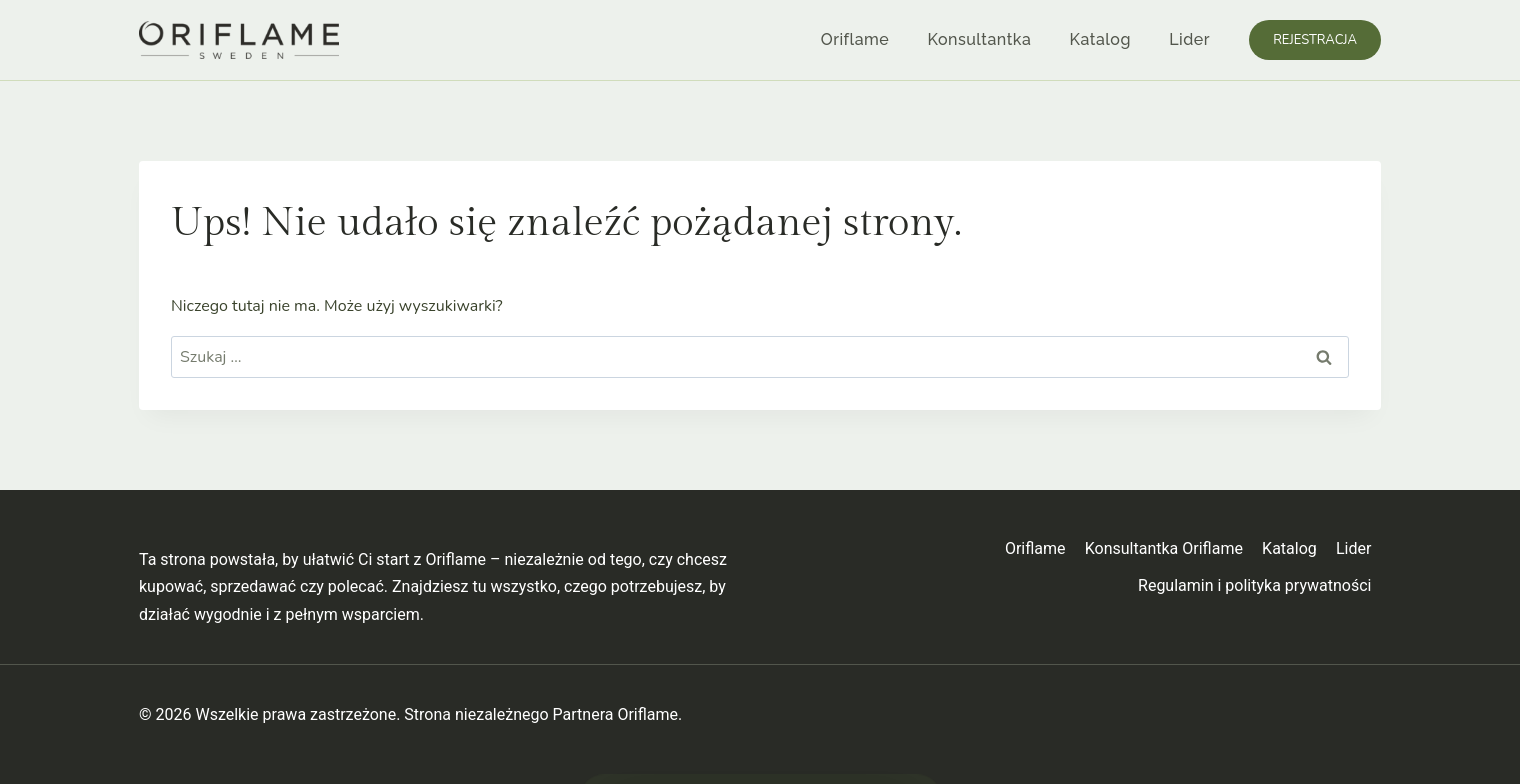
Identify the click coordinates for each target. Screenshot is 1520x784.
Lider (1189, 39)
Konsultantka (980, 39)
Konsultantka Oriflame (1164, 548)
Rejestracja (1315, 40)
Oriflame (855, 39)
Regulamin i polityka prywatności (1254, 585)
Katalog (1100, 39)
